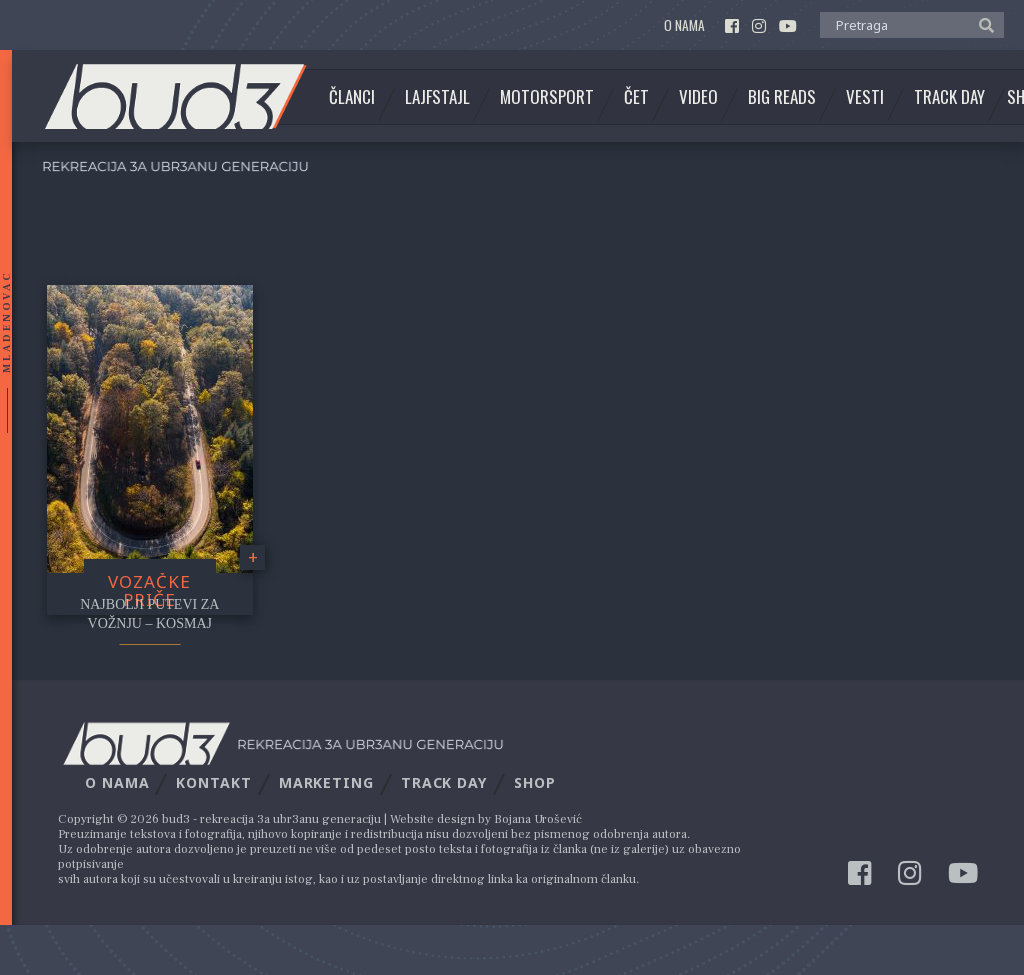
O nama (684, 25)
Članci (352, 97)
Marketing (326, 782)
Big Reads (782, 97)
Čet (636, 97)
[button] (981, 24)
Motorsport (547, 97)
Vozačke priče (149, 591)
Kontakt (213, 782)
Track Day (949, 97)
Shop (535, 782)
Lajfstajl (437, 97)
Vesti (865, 97)
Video (698, 97)
